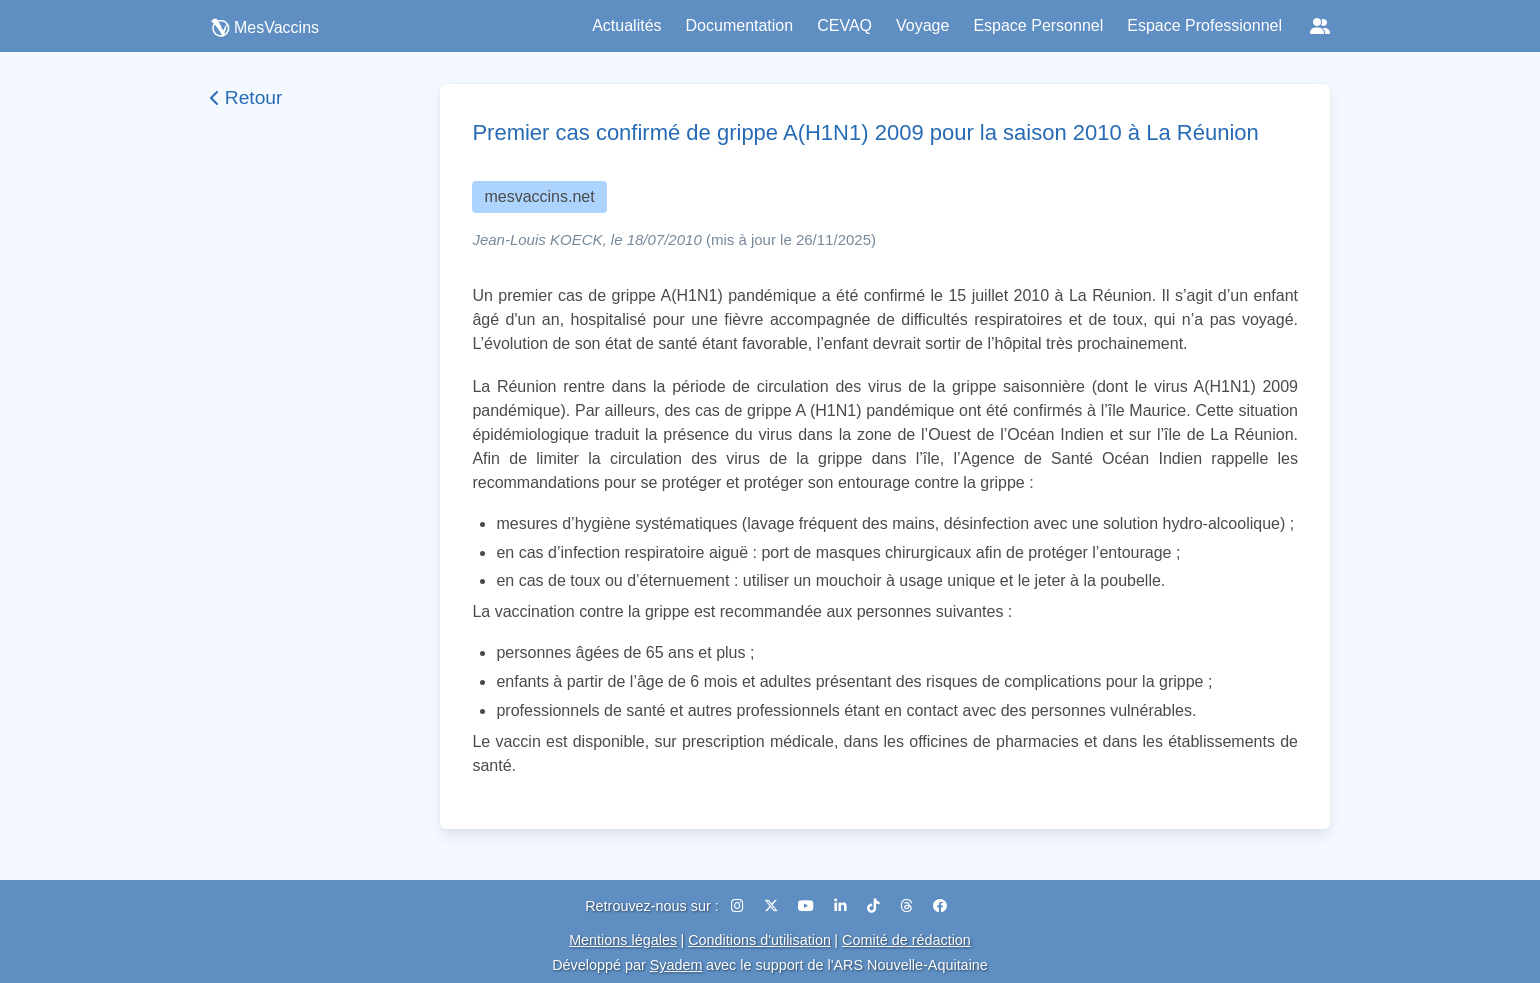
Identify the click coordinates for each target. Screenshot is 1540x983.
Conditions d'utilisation (759, 940)
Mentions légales (623, 940)
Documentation (740, 25)
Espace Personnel (1038, 25)
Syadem (676, 965)
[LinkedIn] (842, 906)
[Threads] (908, 906)
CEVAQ (844, 25)
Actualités (626, 25)
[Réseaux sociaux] (1320, 26)
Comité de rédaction (906, 940)
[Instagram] (739, 906)
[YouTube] (808, 906)
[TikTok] (875, 906)
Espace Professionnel (1204, 25)
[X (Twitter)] (773, 906)
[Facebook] (940, 906)
